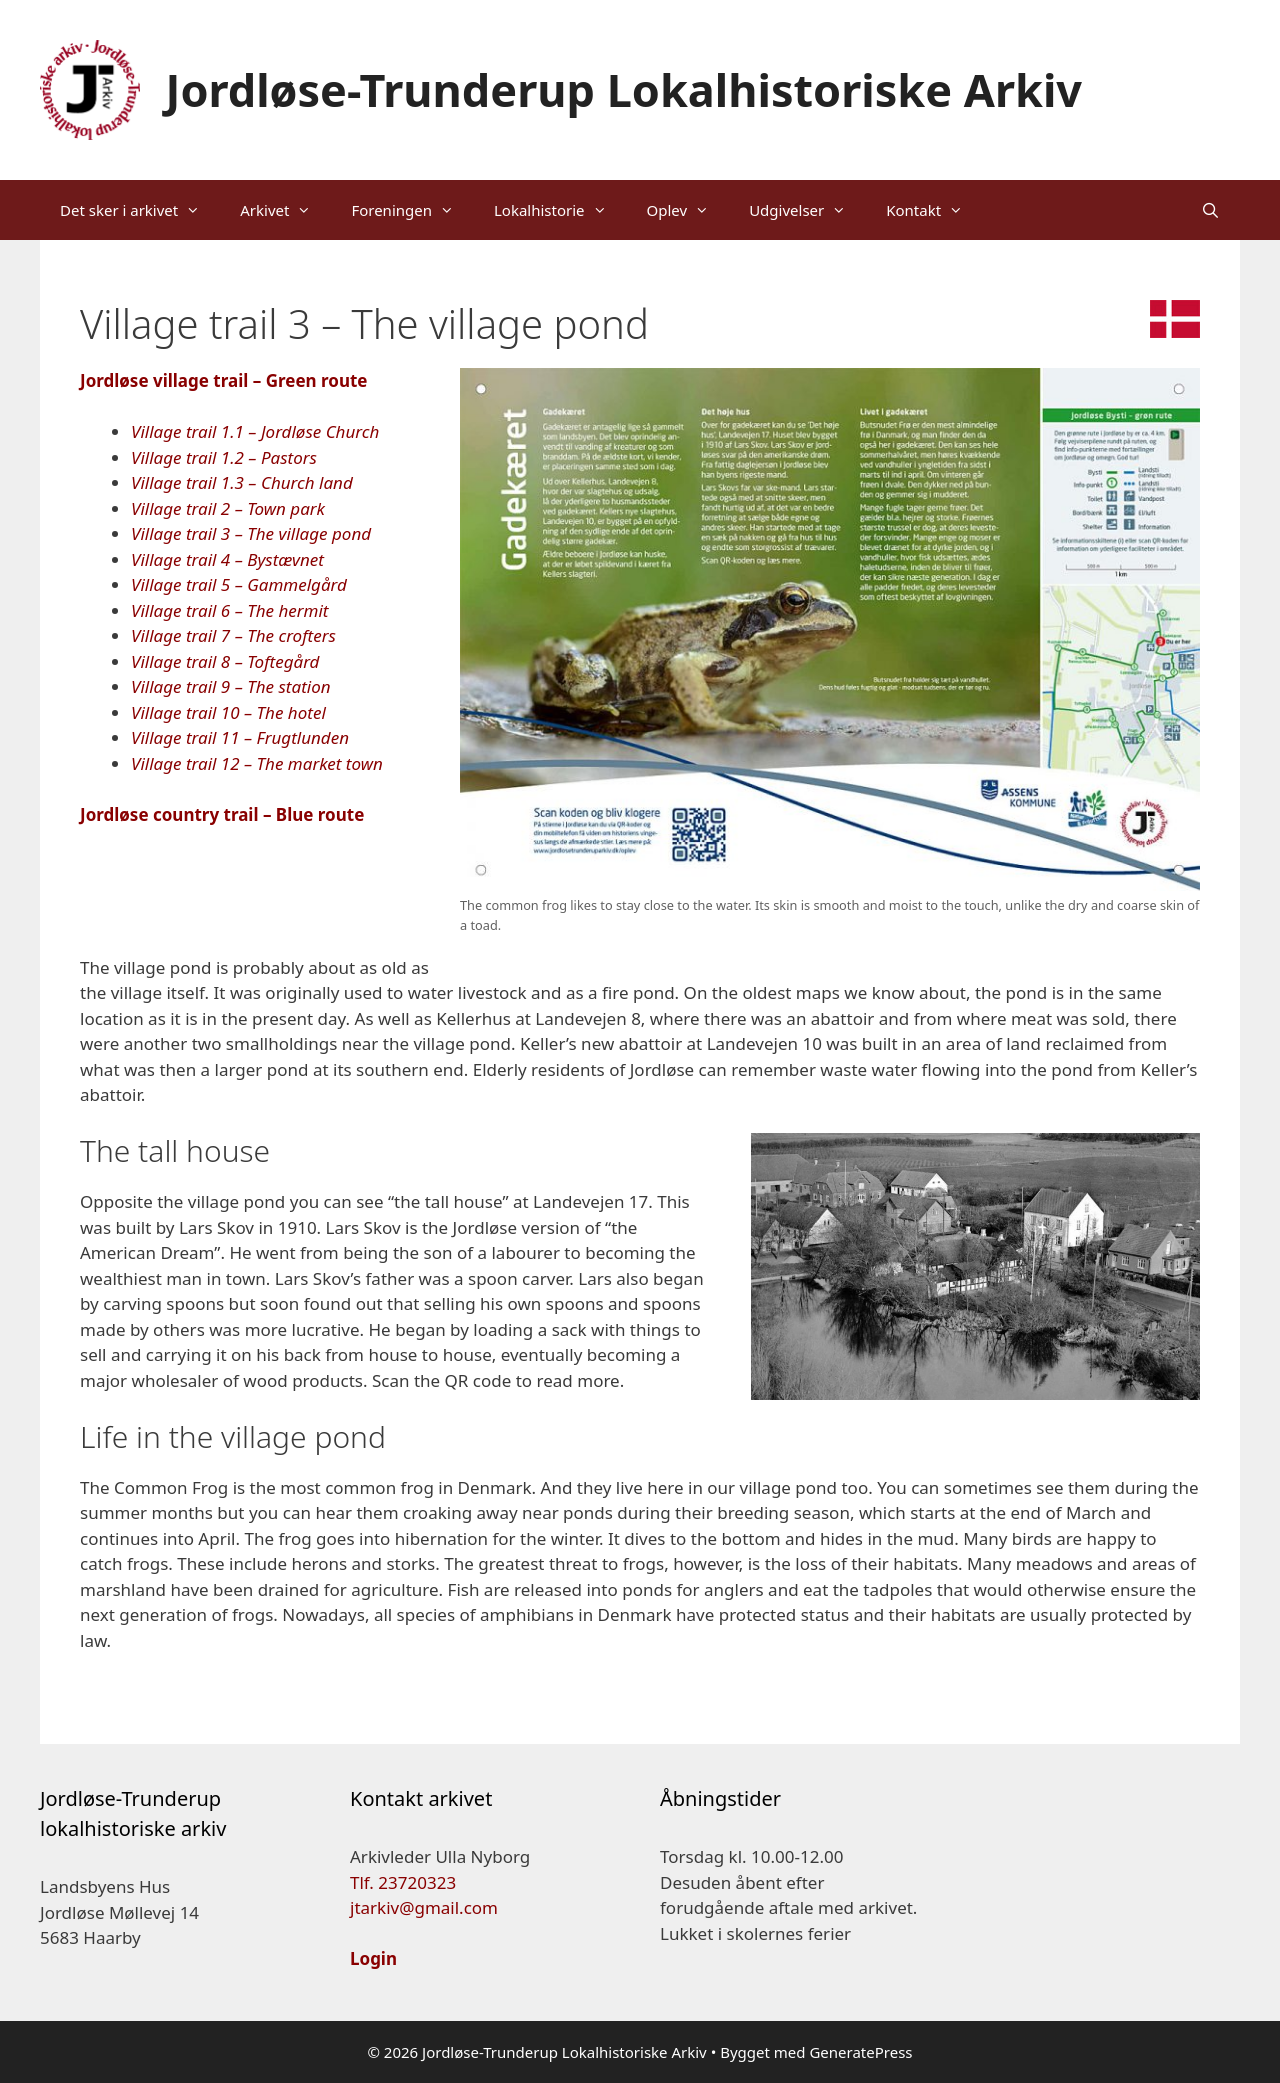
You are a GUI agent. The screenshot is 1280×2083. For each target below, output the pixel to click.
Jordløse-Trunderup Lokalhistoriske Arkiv (624, 89)
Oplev (688, 210)
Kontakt (934, 210)
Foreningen (412, 210)
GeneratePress (860, 2052)
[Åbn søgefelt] (1210, 210)
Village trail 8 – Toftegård (225, 661)
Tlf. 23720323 (403, 1882)
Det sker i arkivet (140, 210)
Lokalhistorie (560, 210)
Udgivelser (807, 210)
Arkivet (285, 210)
